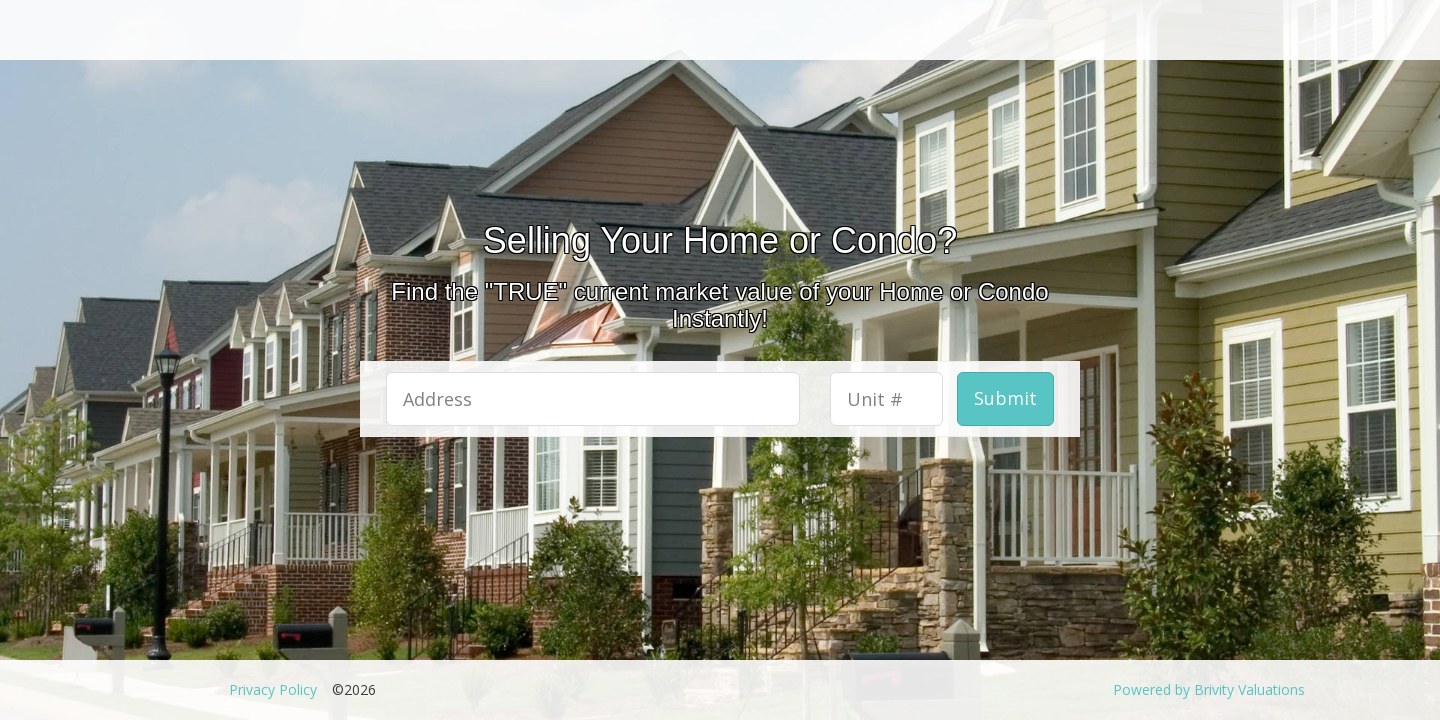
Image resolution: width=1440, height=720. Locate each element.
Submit (1005, 398)
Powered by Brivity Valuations (1209, 689)
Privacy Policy (273, 689)
